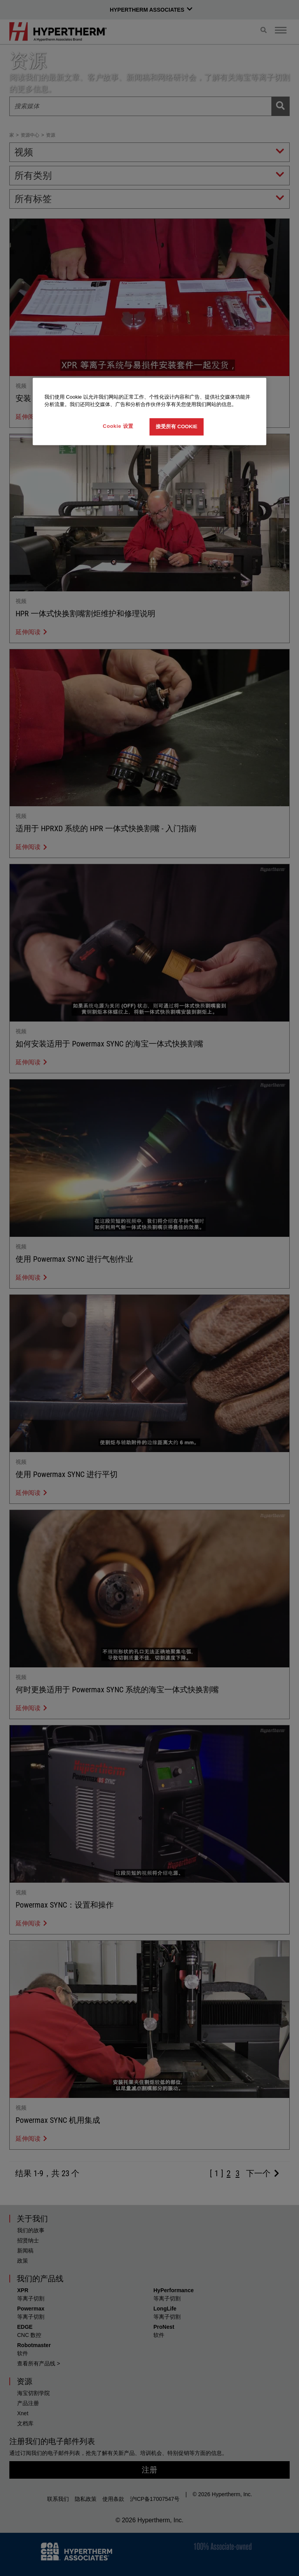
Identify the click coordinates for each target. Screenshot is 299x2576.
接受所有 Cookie (176, 426)
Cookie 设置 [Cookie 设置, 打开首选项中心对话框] (118, 426)
